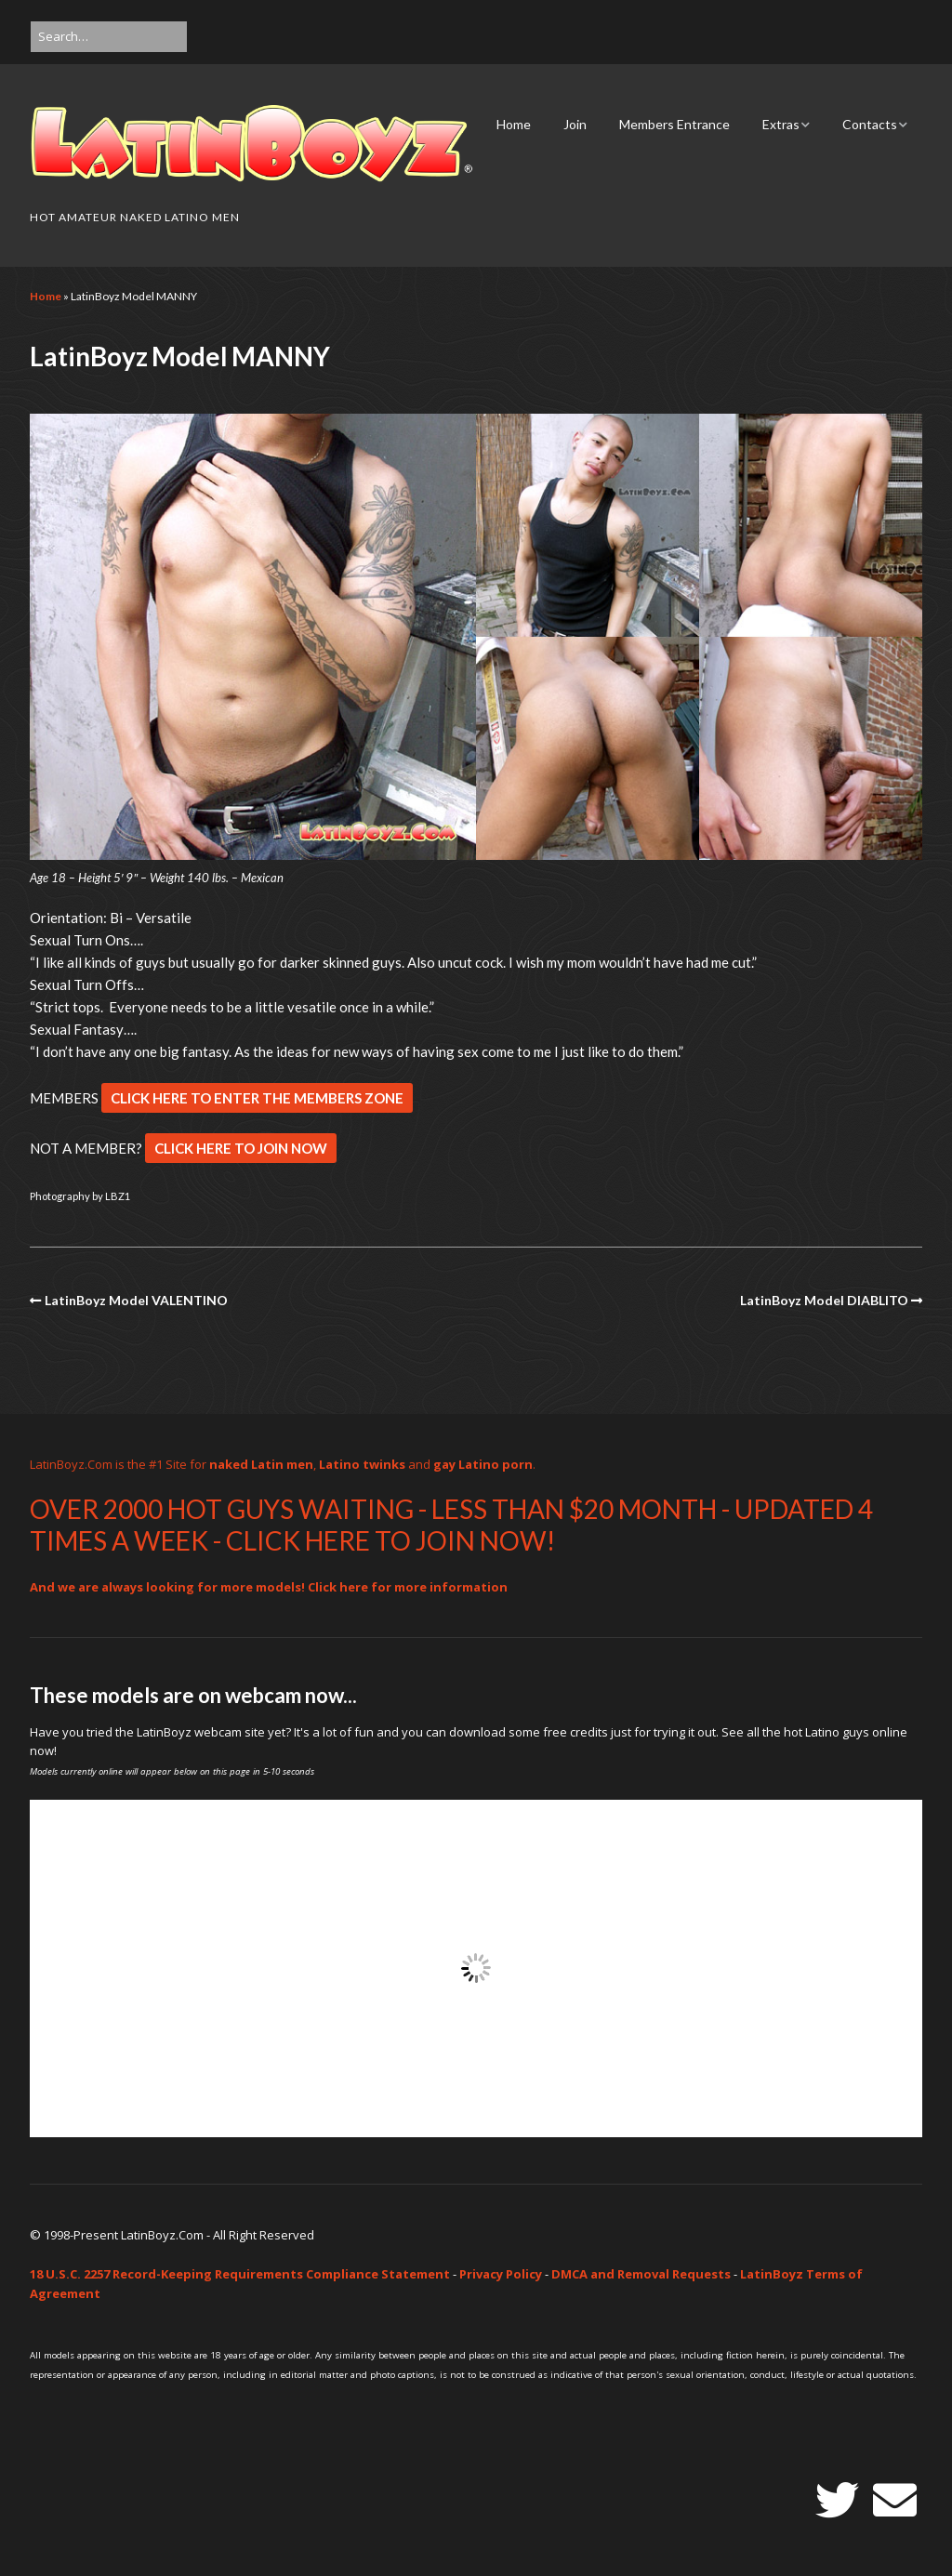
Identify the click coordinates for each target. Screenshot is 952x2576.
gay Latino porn (483, 1464)
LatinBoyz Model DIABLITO (824, 1300)
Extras (781, 124)
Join (575, 124)
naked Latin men (261, 1464)
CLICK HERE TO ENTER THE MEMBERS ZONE (257, 1098)
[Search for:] (109, 36)
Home (513, 124)
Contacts (869, 124)
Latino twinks (362, 1464)
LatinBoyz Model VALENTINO (136, 1300)
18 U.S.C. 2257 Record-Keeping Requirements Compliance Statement (240, 2274)
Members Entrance (674, 124)
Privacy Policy (500, 2274)
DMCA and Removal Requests (641, 2274)
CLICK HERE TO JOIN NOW (240, 1148)
